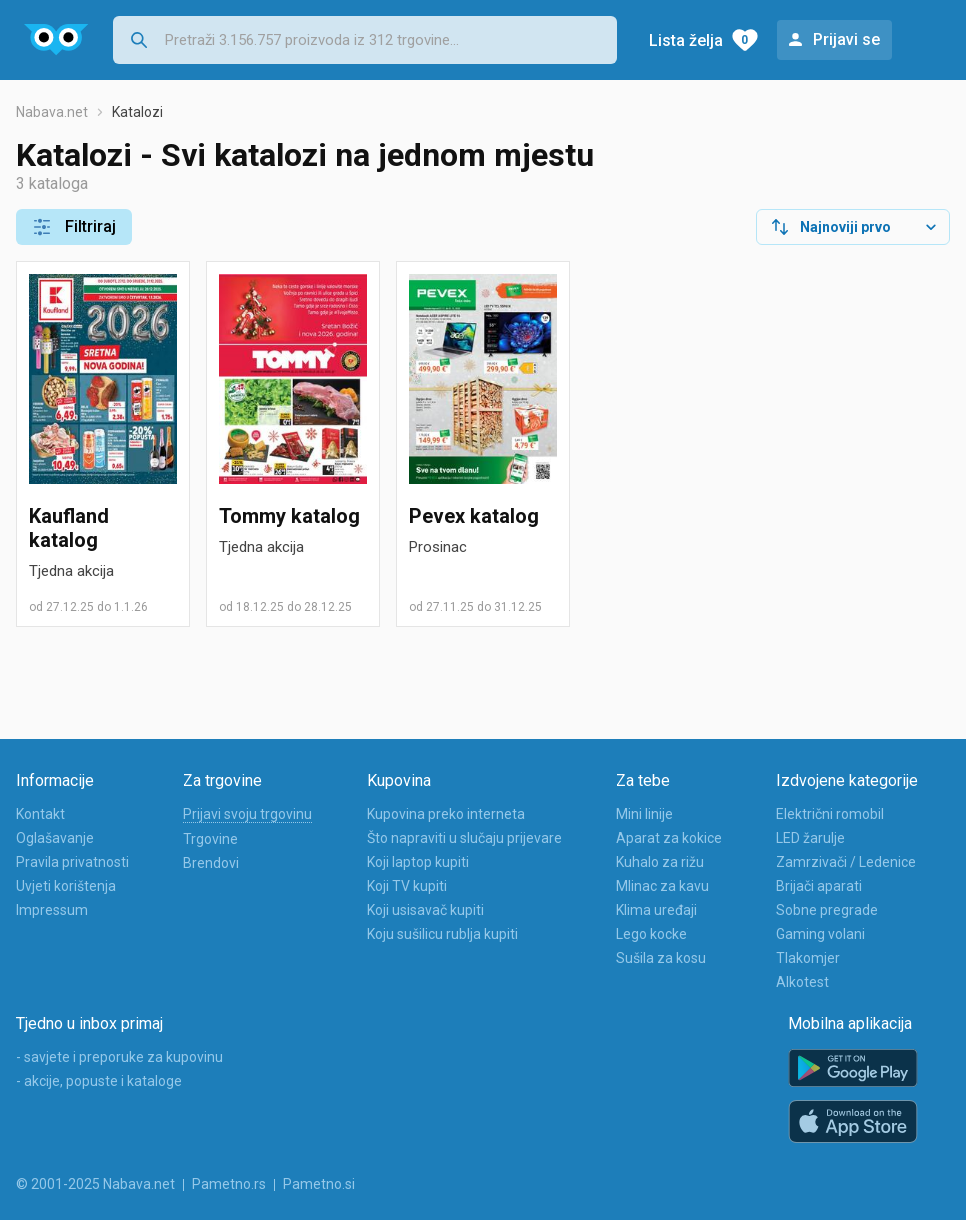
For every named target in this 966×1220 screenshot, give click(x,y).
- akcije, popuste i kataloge (99, 1081)
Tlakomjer (808, 958)
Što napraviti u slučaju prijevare (464, 838)
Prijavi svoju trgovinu (247, 814)
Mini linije (644, 814)
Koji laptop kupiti (418, 862)
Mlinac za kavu (662, 886)
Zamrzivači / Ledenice (846, 862)
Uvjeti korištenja (66, 886)
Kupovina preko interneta (446, 814)
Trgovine (210, 839)
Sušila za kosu (661, 958)
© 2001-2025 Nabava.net (95, 1184)
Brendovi (211, 863)
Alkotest (802, 982)
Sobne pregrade (827, 910)
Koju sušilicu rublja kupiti (442, 934)
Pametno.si (319, 1184)
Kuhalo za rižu (660, 862)
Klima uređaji (656, 910)
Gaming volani (820, 934)
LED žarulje (810, 838)
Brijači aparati (819, 886)
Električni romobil (830, 814)
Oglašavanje (55, 838)
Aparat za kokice (669, 838)
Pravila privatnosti (72, 862)
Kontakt (40, 814)
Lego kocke (651, 934)
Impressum (52, 910)
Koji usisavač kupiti (425, 910)
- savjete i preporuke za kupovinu (119, 1057)
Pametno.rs (229, 1184)
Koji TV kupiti (407, 886)
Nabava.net (52, 112)
